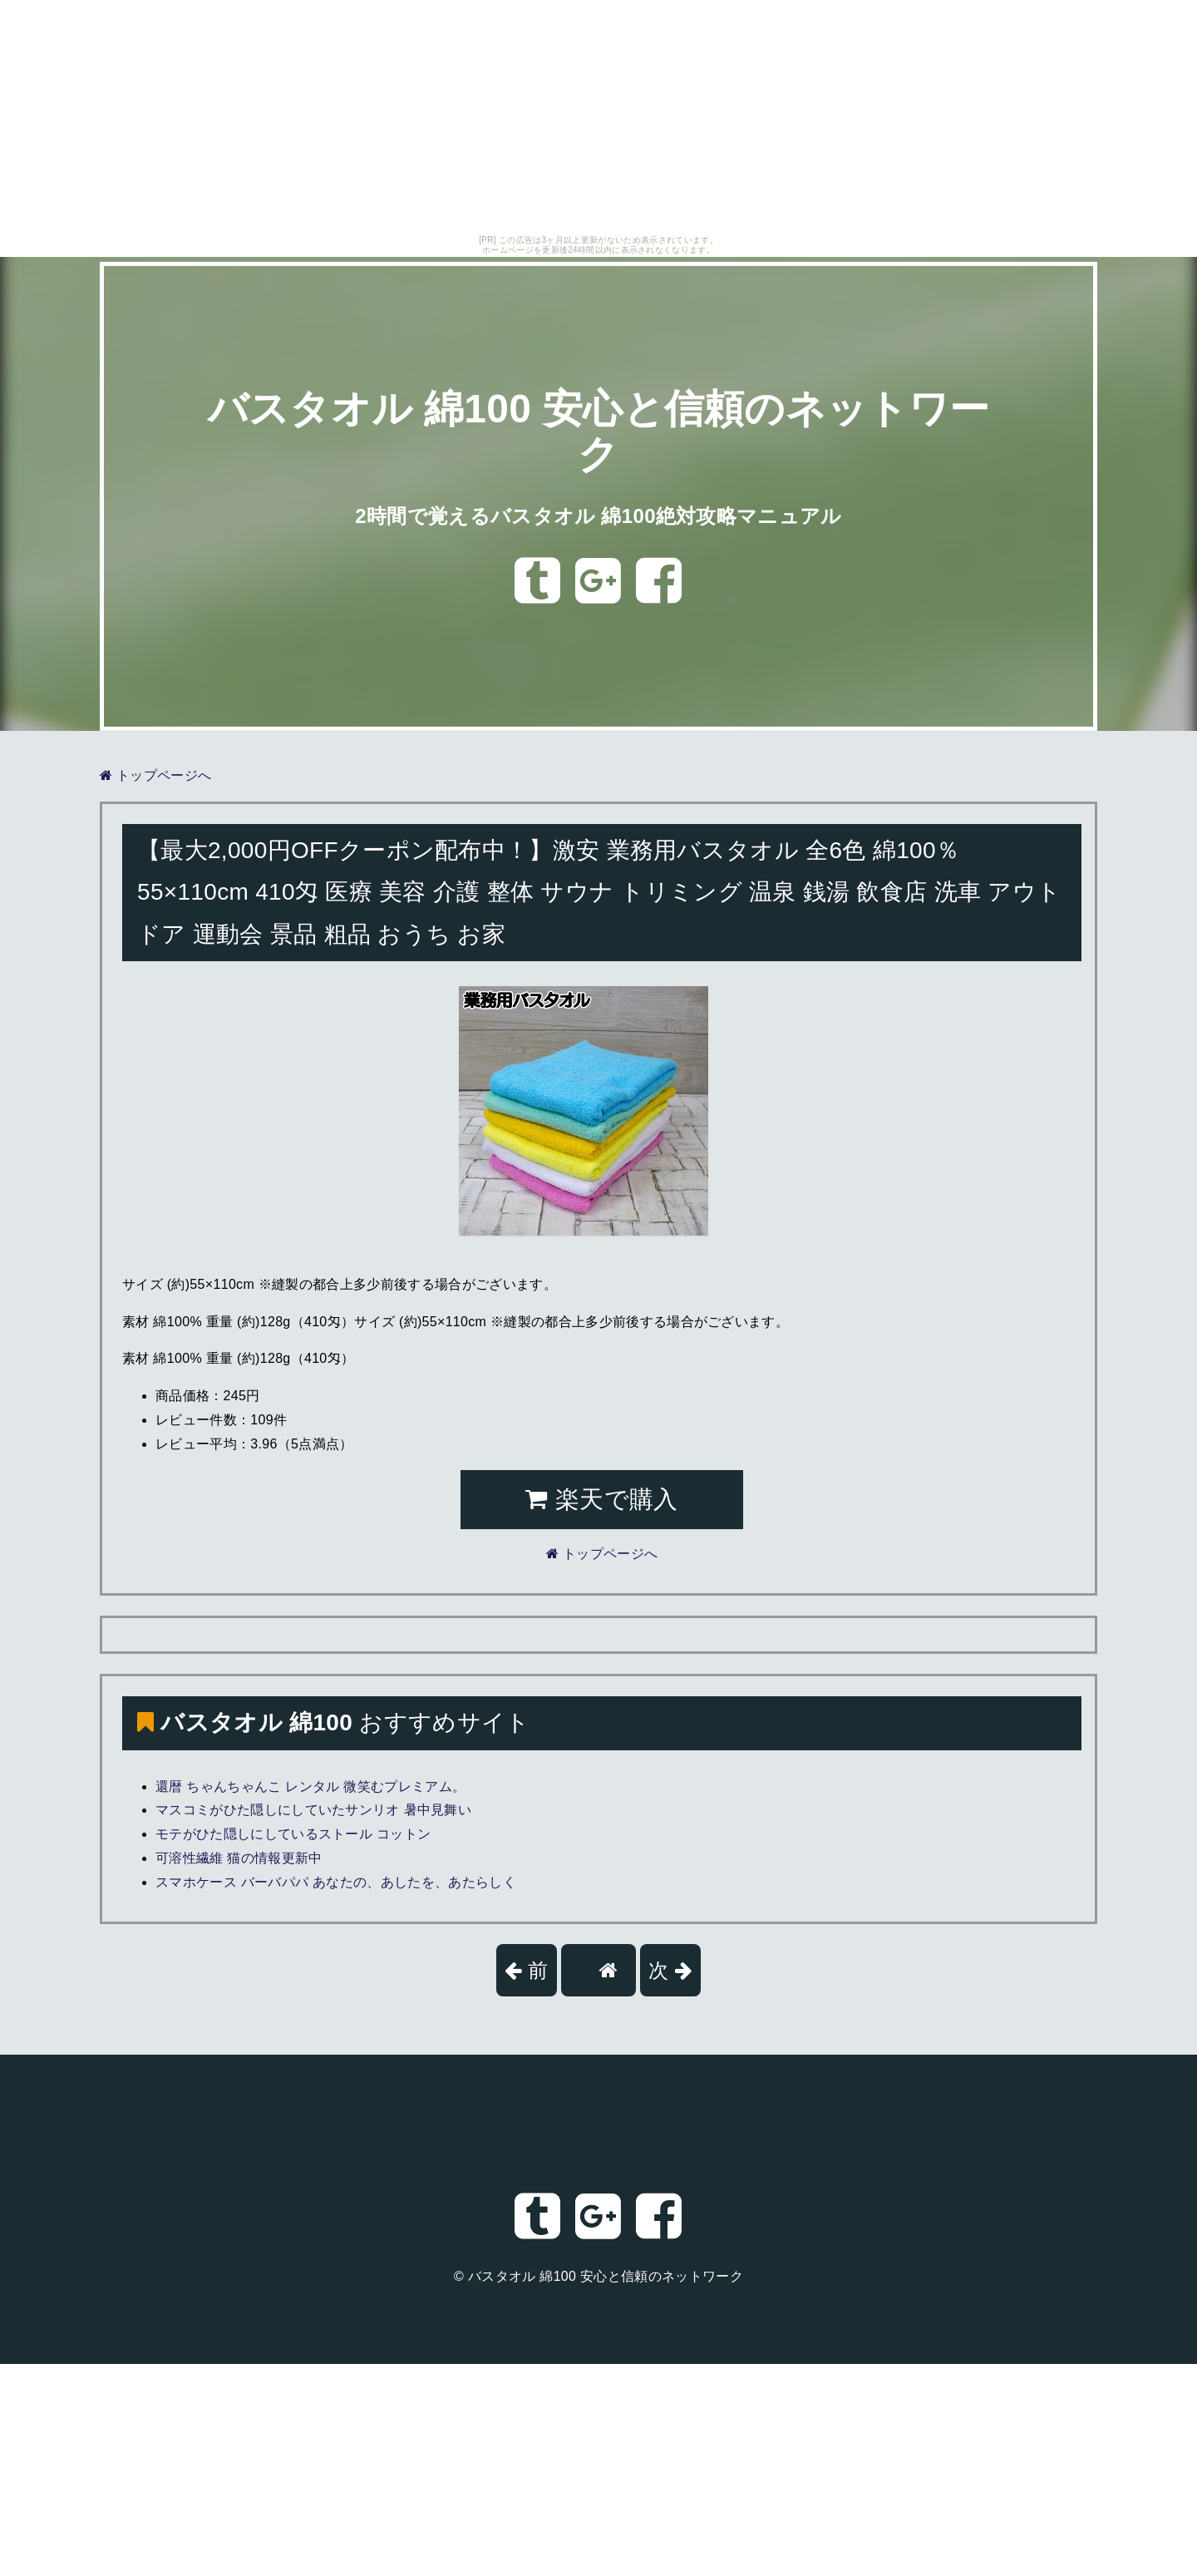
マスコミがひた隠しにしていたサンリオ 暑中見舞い (313, 1810)
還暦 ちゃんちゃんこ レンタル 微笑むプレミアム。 (310, 1786)
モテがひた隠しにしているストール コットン (293, 1834)
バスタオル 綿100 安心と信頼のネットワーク (605, 2276)
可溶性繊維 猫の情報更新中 (239, 1858)
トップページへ (155, 775)
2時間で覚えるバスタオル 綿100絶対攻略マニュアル (598, 516)
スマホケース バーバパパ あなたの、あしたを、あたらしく (335, 1882)
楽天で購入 (601, 1499)
